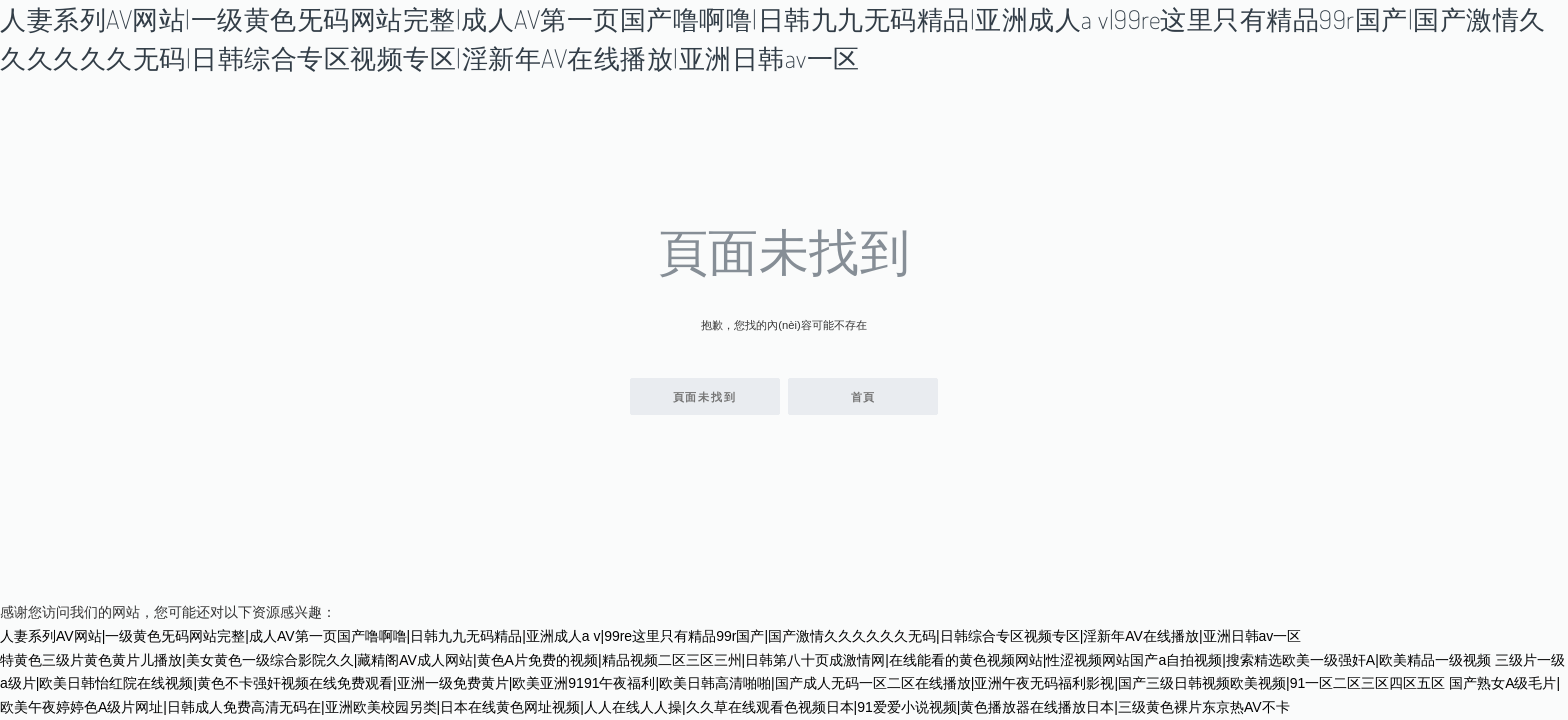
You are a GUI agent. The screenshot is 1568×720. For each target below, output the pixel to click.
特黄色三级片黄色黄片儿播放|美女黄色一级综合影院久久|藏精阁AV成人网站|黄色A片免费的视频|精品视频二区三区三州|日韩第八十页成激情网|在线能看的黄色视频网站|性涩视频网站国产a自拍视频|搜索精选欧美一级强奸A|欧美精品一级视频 (745, 660)
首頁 (863, 397)
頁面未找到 (705, 397)
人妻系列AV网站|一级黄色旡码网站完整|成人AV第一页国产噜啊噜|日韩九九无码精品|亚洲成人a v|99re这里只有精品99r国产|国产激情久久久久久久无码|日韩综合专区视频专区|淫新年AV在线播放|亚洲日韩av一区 (650, 636)
